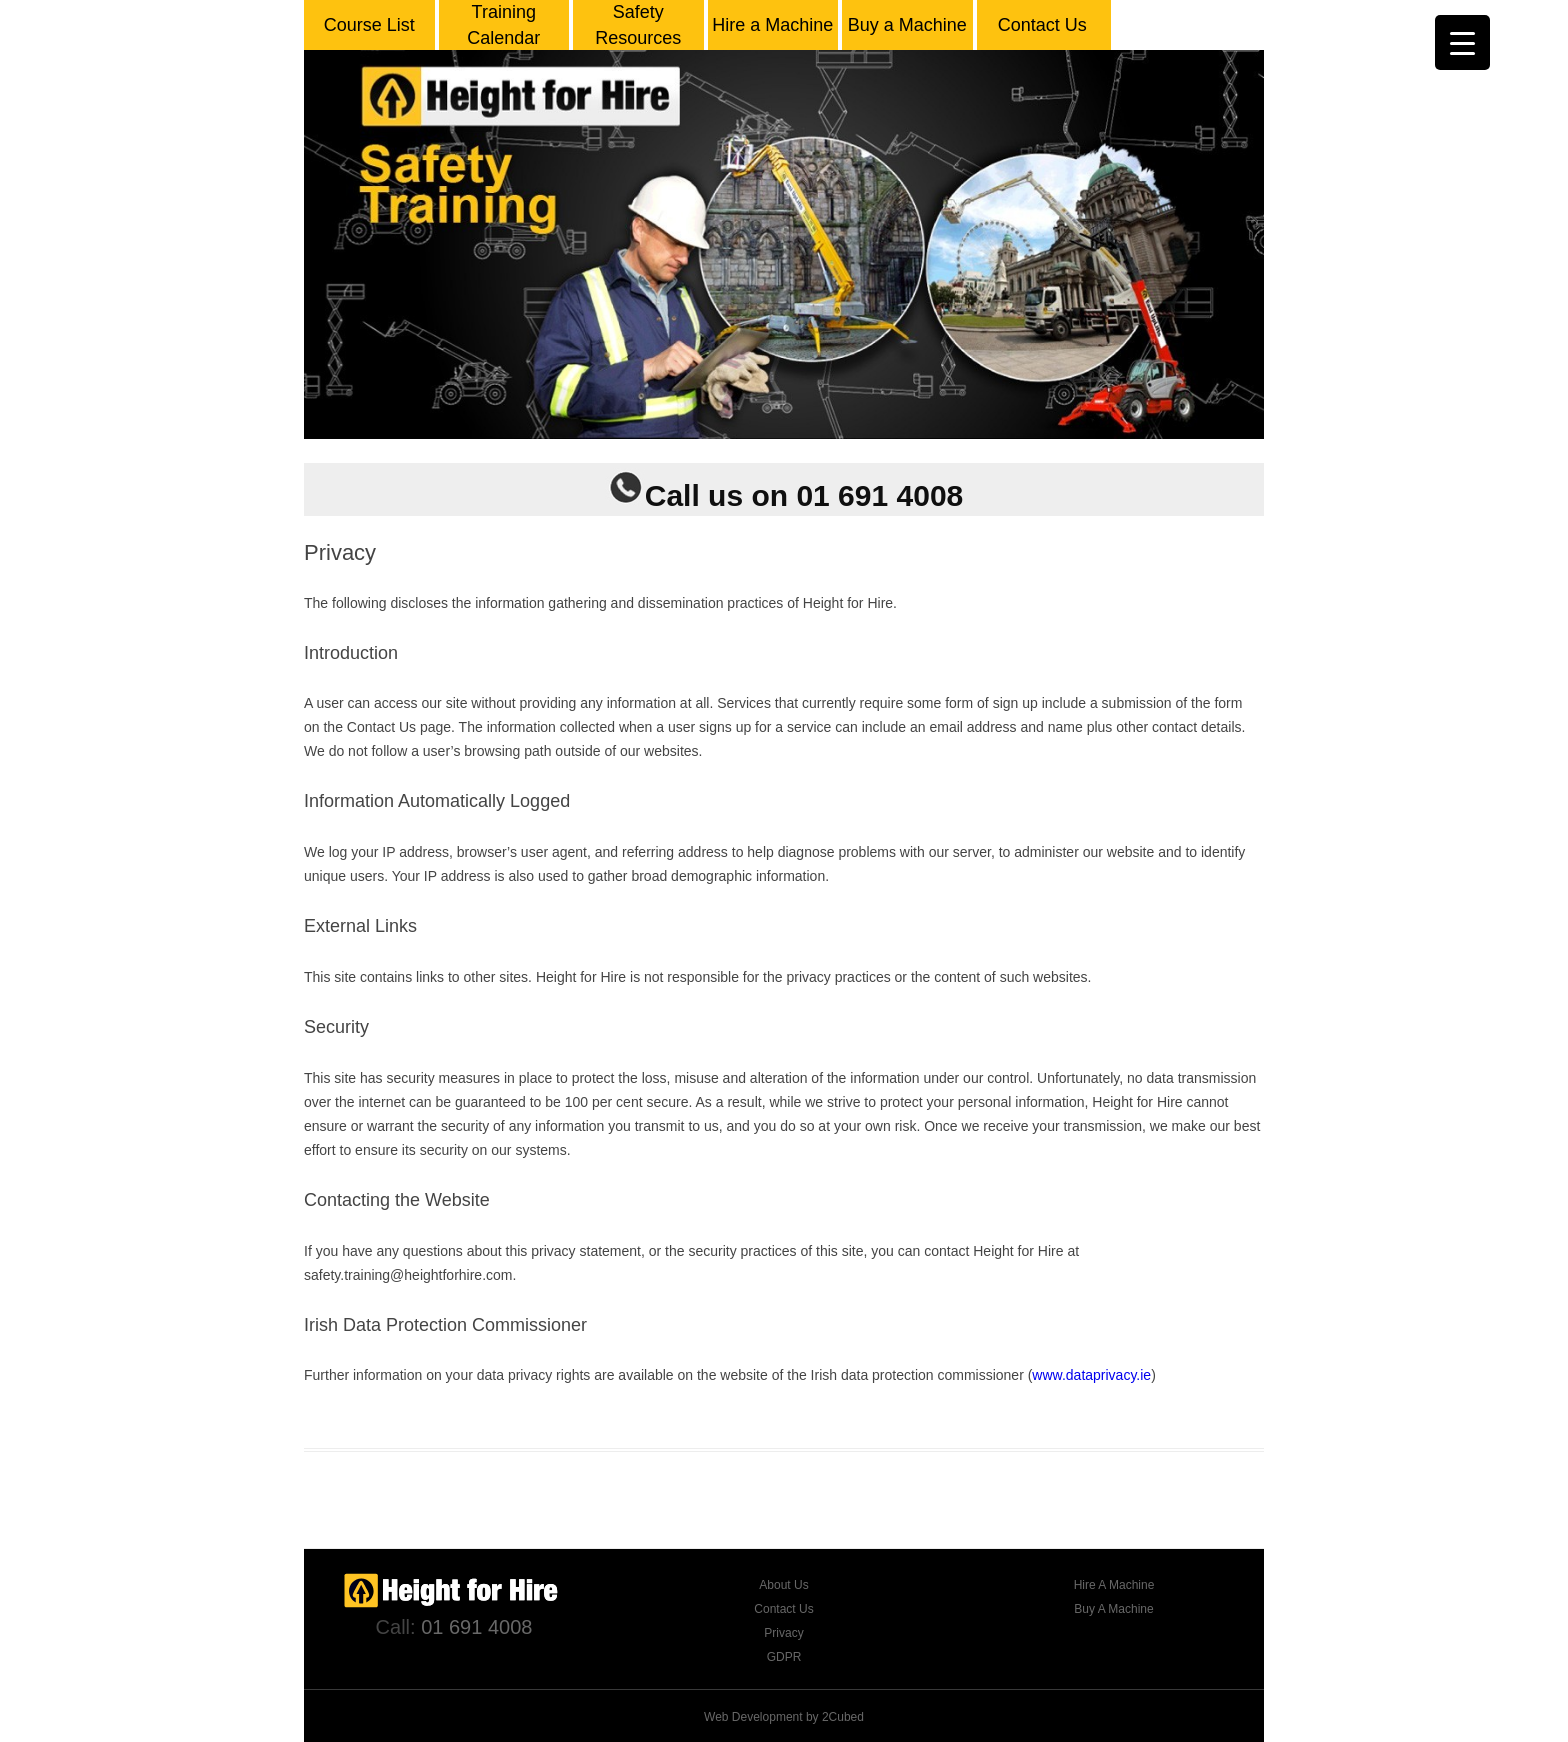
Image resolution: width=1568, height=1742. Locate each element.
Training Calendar (503, 25)
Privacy (783, 1633)
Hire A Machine (1114, 1585)
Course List (369, 25)
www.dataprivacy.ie (1091, 1375)
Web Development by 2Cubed (784, 1717)
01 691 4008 (476, 1627)
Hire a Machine (772, 25)
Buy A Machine (1113, 1609)
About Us (783, 1585)
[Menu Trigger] (1462, 42)
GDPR (784, 1657)
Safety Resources (638, 25)
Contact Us (1042, 25)
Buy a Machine (907, 25)
